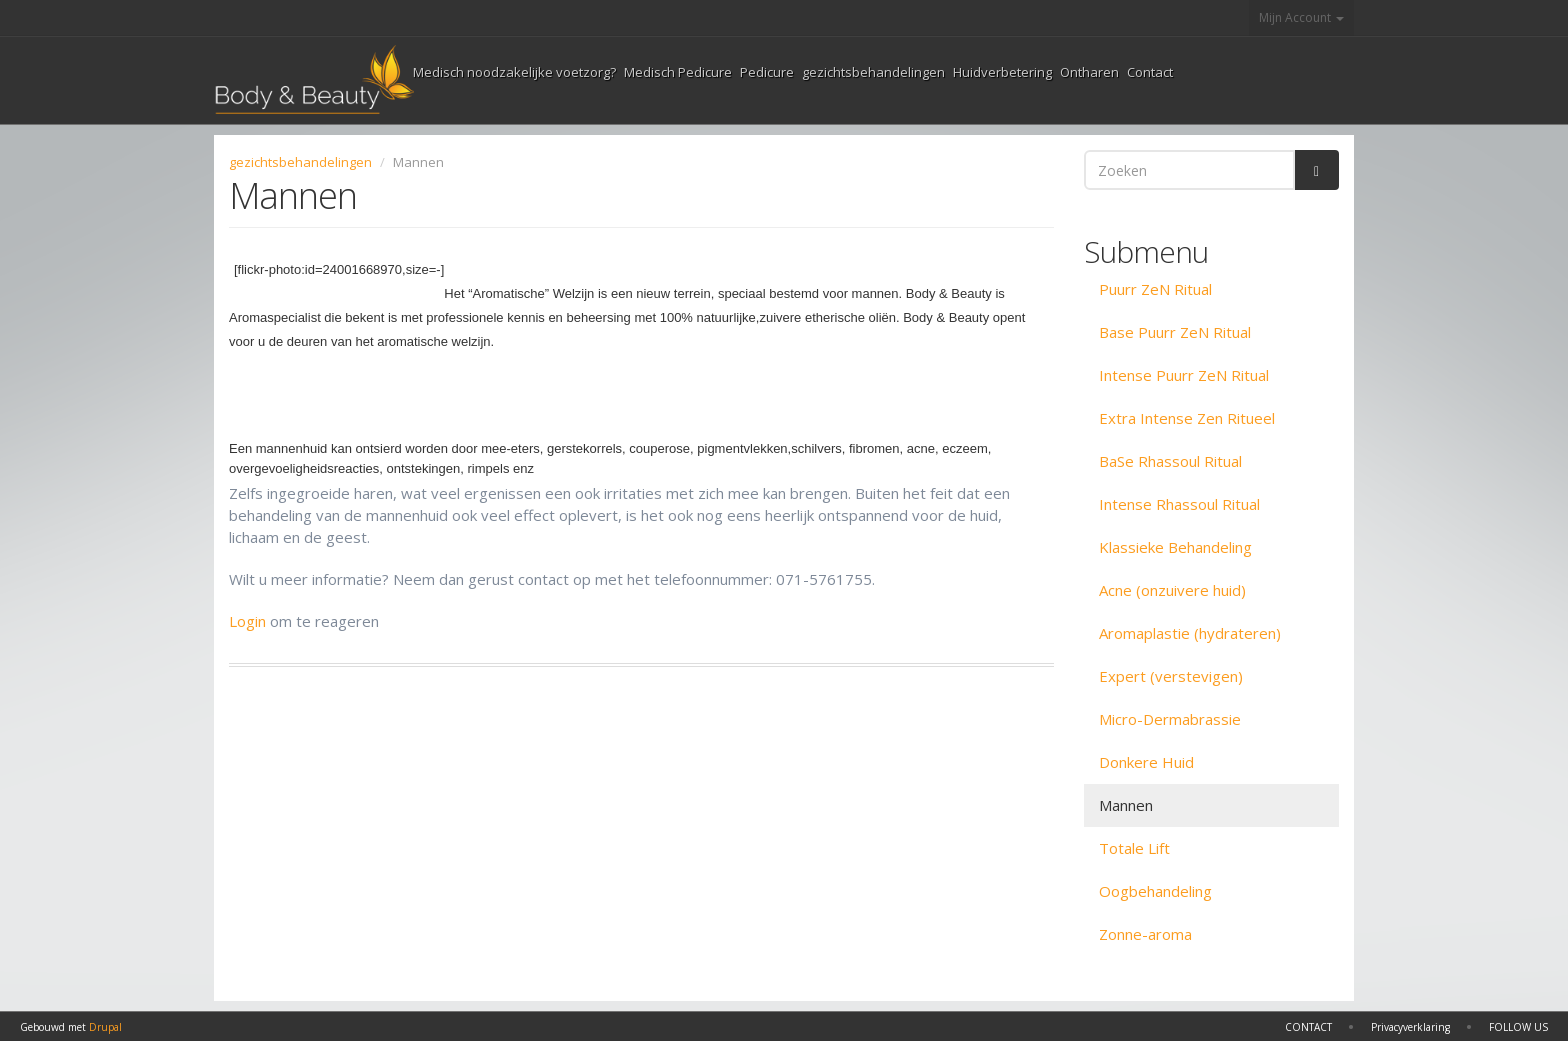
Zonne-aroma (1145, 934)
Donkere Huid (1146, 762)
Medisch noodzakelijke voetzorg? (514, 72)
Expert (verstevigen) (1171, 676)
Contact (1150, 72)
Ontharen (1089, 72)
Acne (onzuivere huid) (1172, 590)
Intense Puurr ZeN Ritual (1184, 375)
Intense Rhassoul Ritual (1179, 504)
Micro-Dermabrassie (1170, 719)
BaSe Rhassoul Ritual (1170, 461)
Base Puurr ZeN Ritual (1175, 332)
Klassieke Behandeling (1175, 547)
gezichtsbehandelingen (873, 72)
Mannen (1126, 805)
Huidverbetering (1002, 72)
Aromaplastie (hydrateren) (1190, 633)
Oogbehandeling (1155, 891)
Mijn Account (1301, 17)
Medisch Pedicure (678, 72)
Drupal (105, 1027)
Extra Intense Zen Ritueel (1187, 418)
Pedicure (767, 72)
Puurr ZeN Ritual (1155, 289)
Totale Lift (1134, 848)
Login (247, 621)
